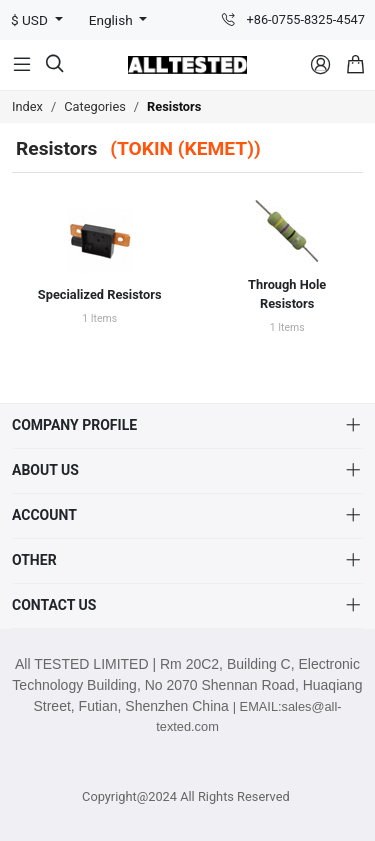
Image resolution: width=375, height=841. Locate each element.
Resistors (174, 106)
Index (27, 106)
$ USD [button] (31, 20)
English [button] (112, 20)
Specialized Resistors (100, 294)
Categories (95, 106)
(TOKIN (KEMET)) (185, 148)
